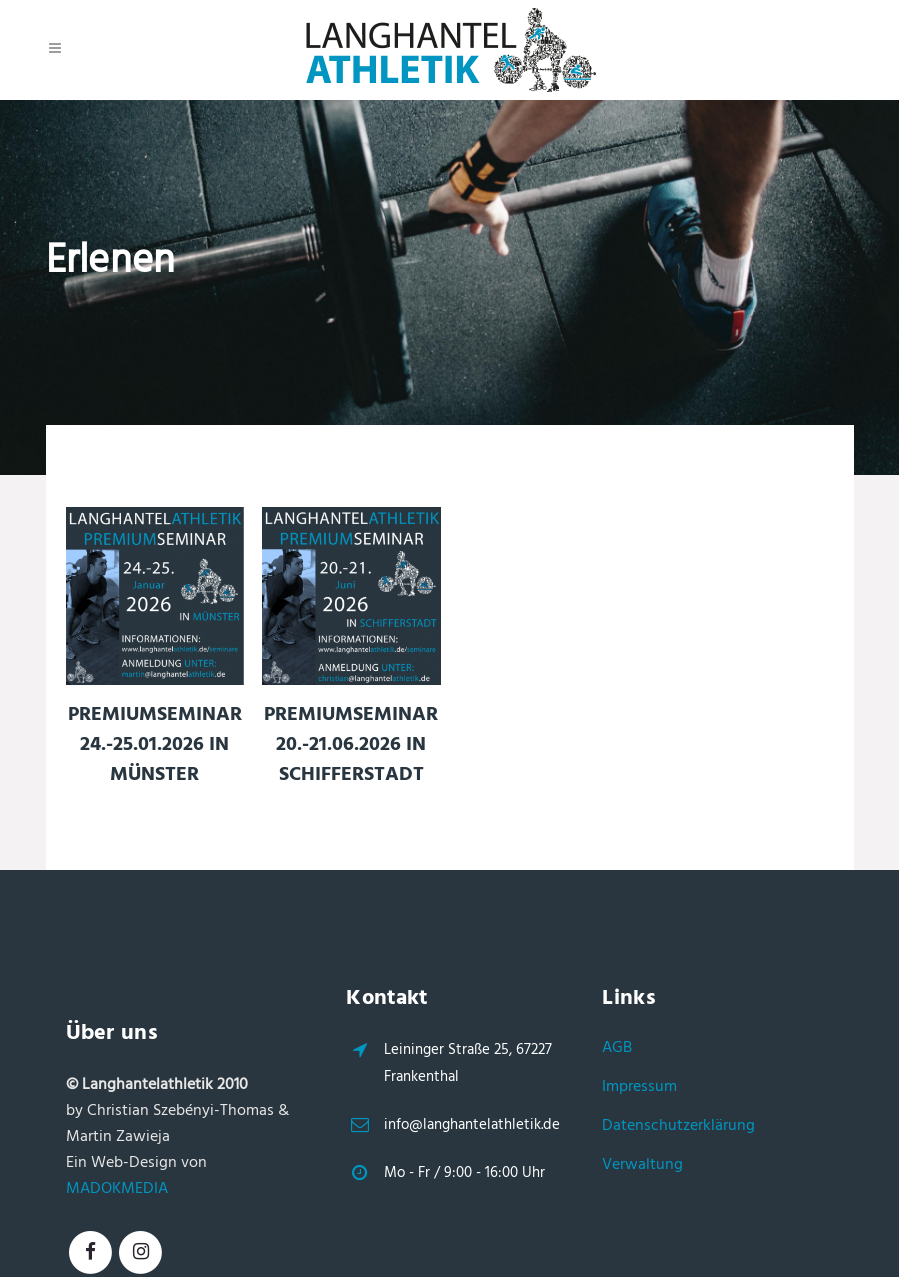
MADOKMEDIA (117, 1189)
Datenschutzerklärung (678, 1126)
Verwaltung (642, 1165)
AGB (617, 1048)
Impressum (639, 1087)
